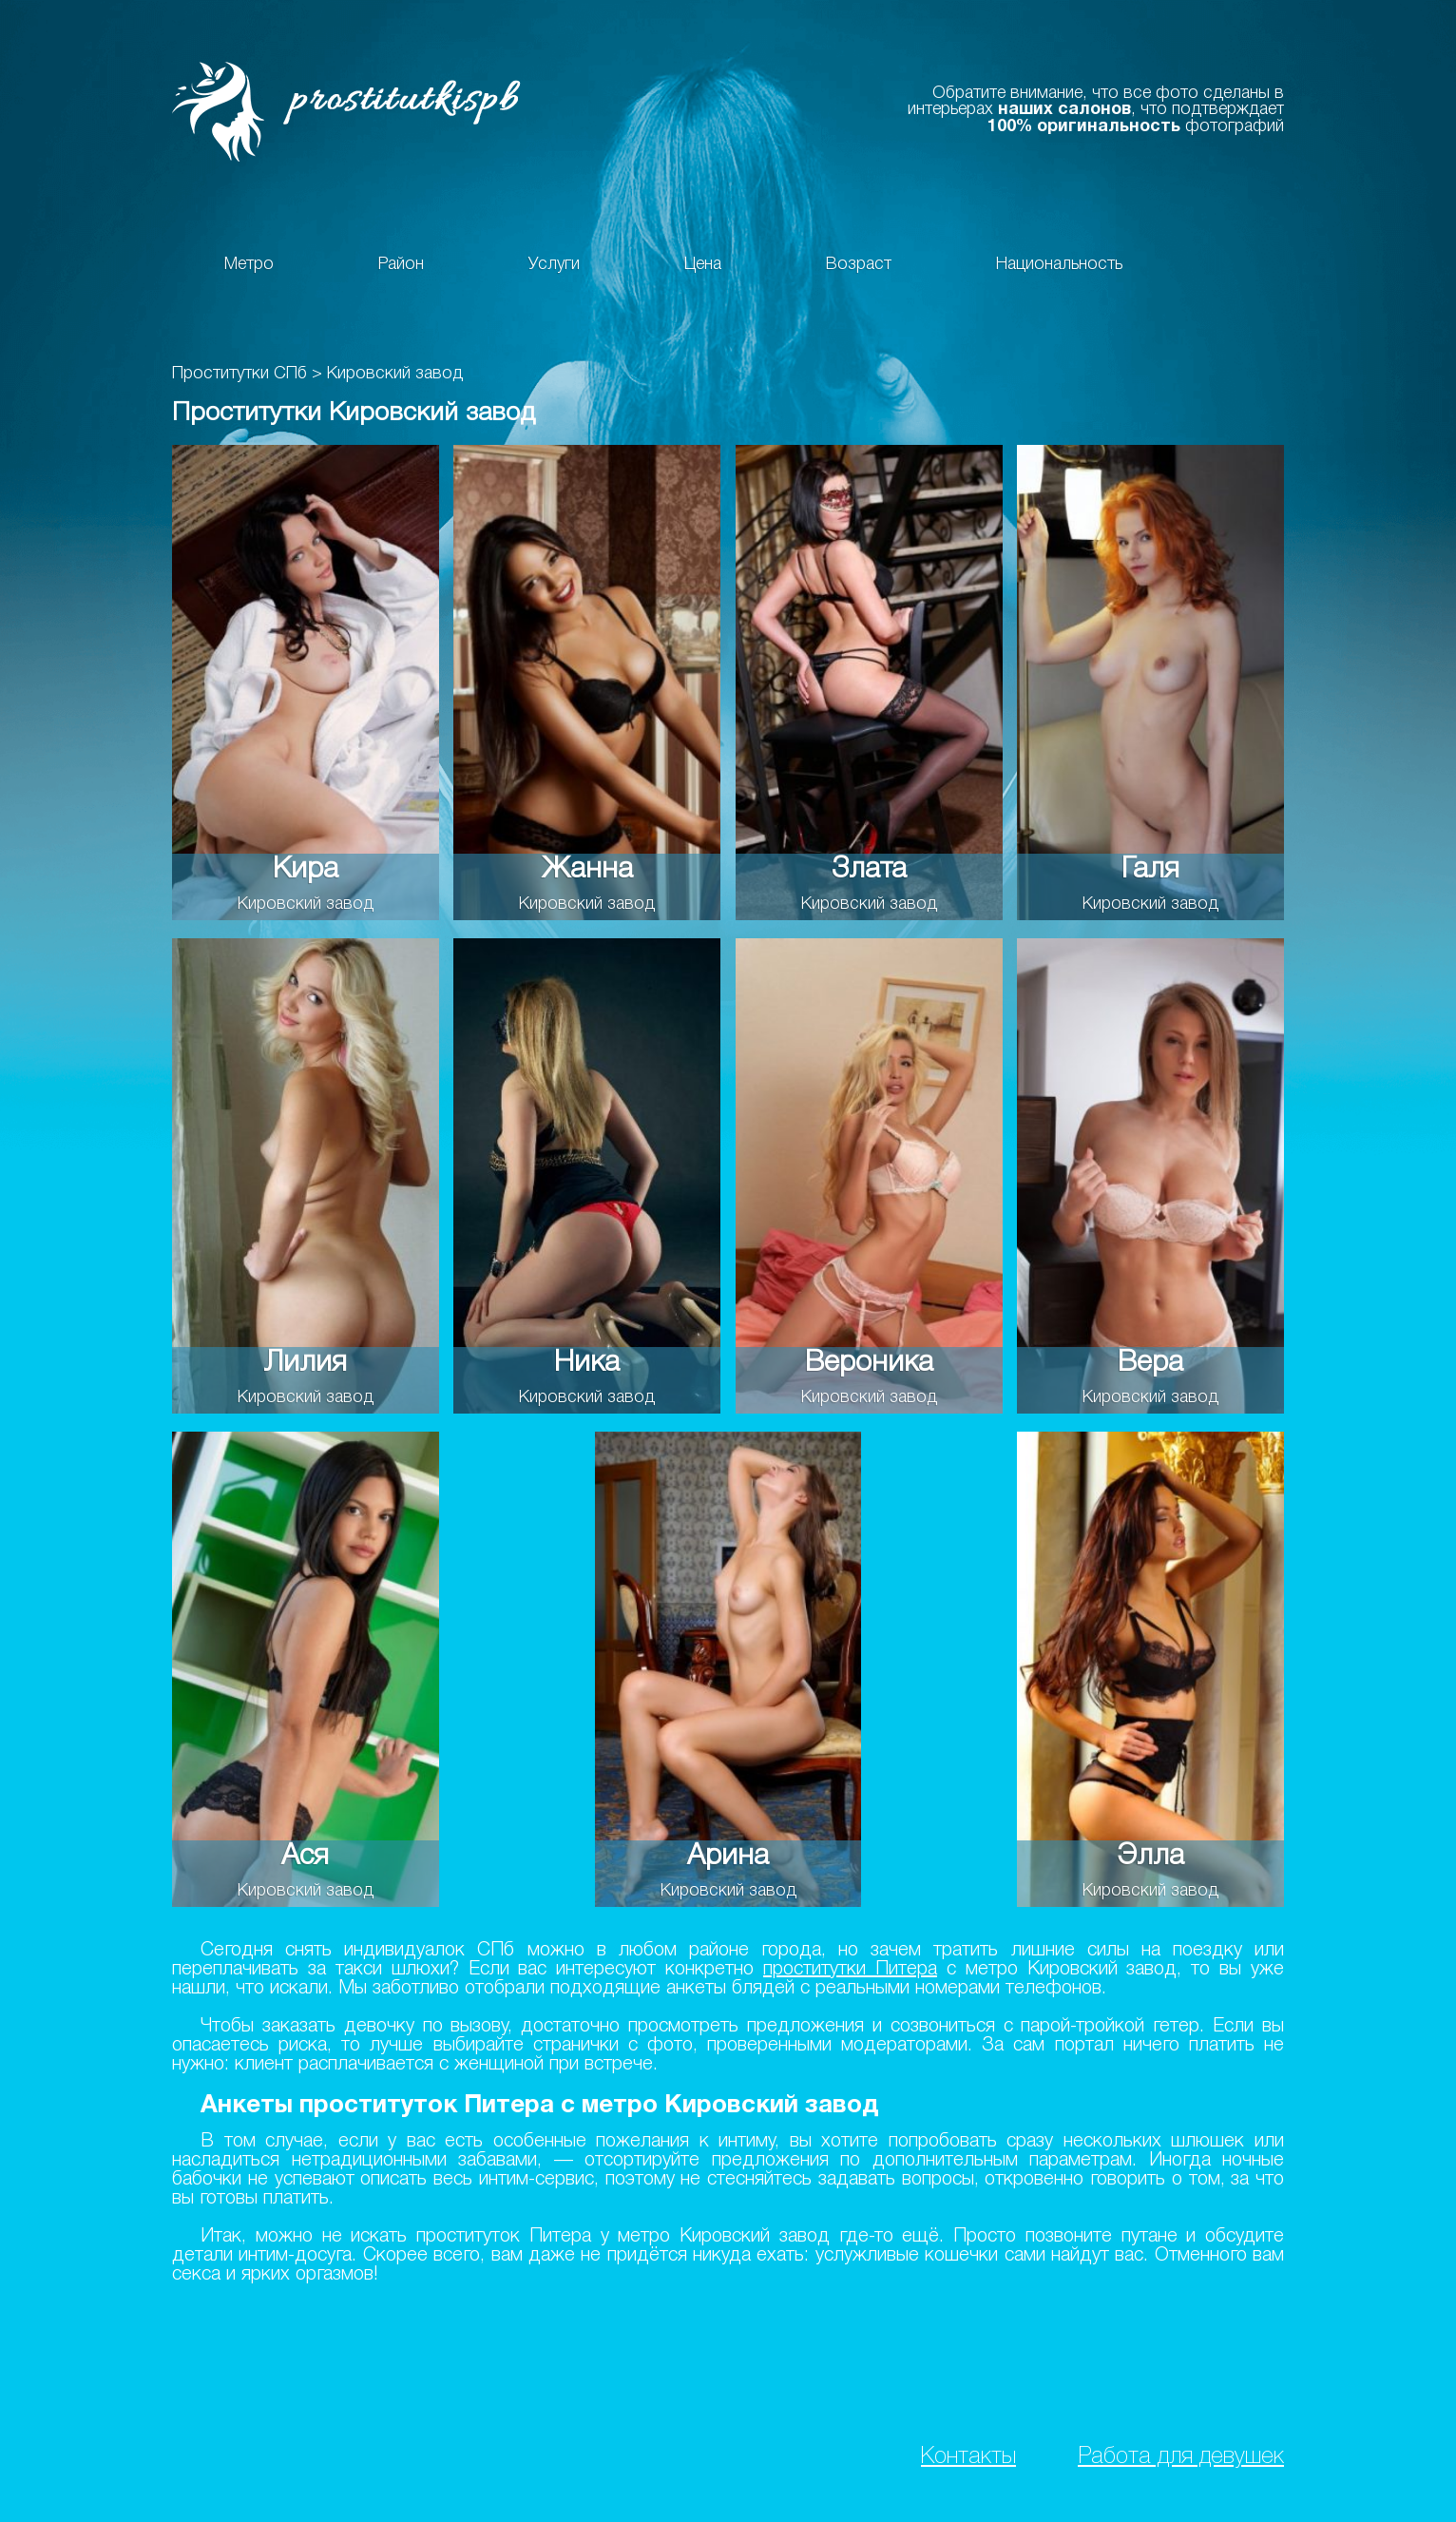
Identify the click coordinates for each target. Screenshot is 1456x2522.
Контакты (968, 2457)
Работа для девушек (1181, 2457)
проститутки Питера (850, 1969)
